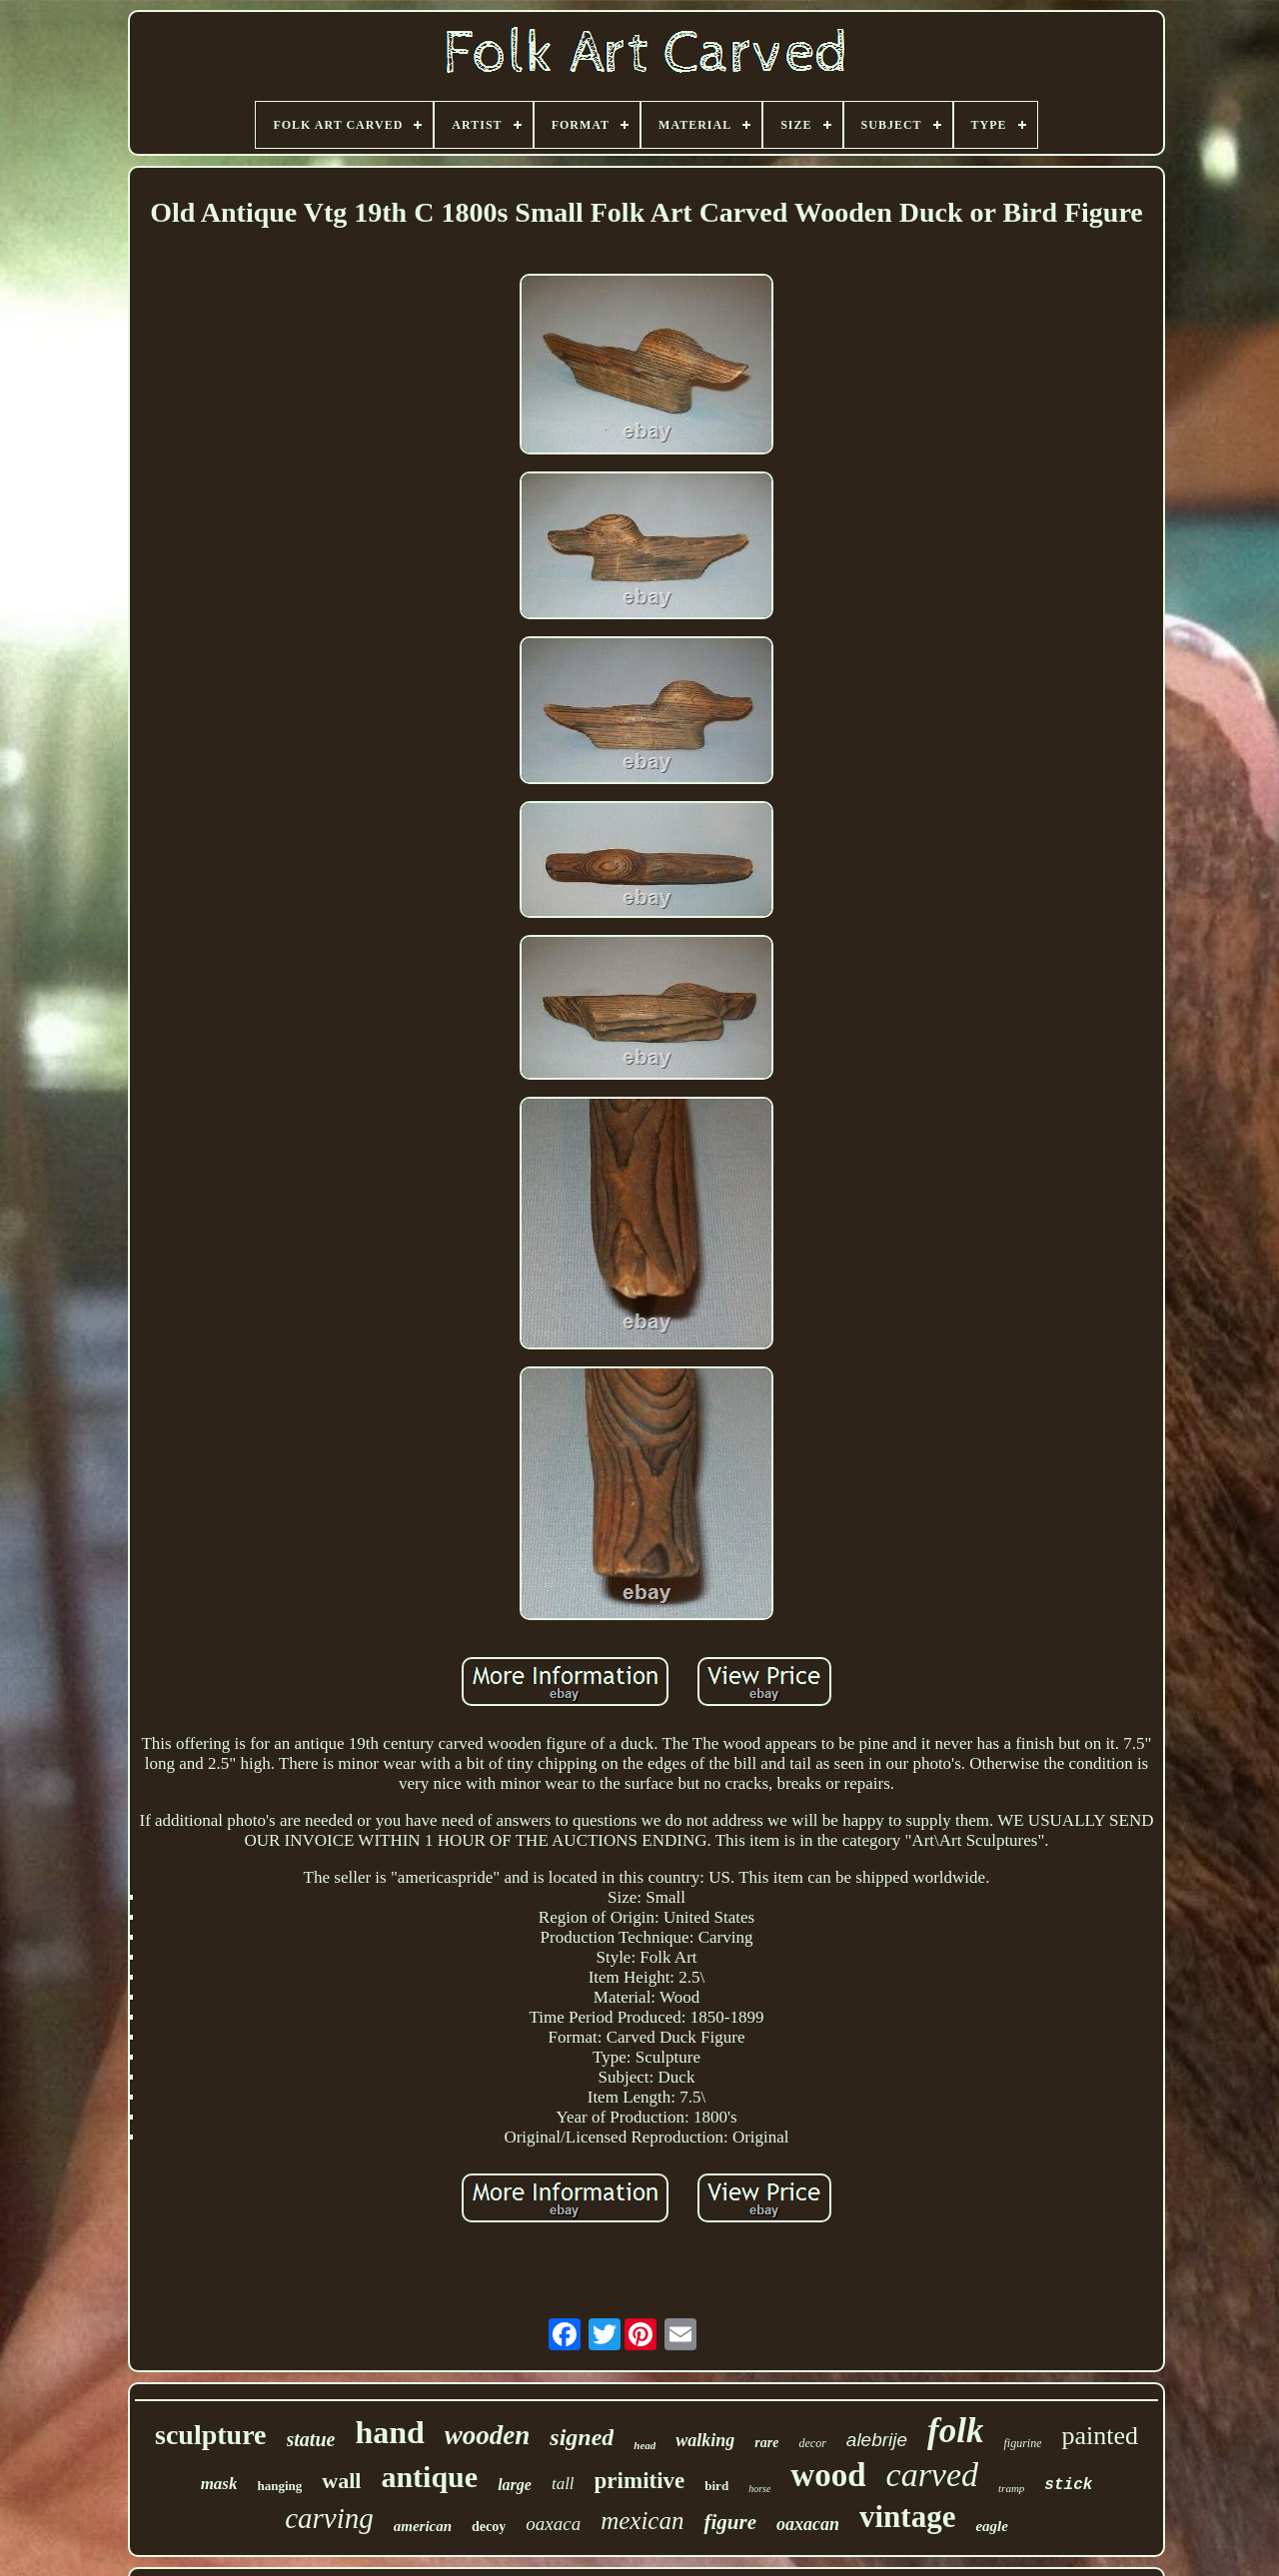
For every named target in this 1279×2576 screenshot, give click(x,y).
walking (704, 2440)
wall (341, 2480)
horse (759, 2488)
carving (329, 2518)
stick (1068, 2485)
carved (932, 2474)
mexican (642, 2520)
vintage (907, 2516)
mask (219, 2483)
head (644, 2445)
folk (955, 2430)
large (515, 2484)
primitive (640, 2480)
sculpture (211, 2434)
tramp (1011, 2488)
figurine (1022, 2443)
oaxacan (807, 2524)
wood (827, 2475)
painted (1099, 2435)
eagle (991, 2526)
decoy (489, 2526)
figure (729, 2522)
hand (389, 2432)
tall (563, 2483)
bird (716, 2485)
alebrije (876, 2439)
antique (429, 2476)
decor (811, 2443)
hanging (279, 2485)
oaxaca (553, 2523)
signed (582, 2437)
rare (766, 2442)
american (423, 2526)
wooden (488, 2435)
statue (311, 2439)
